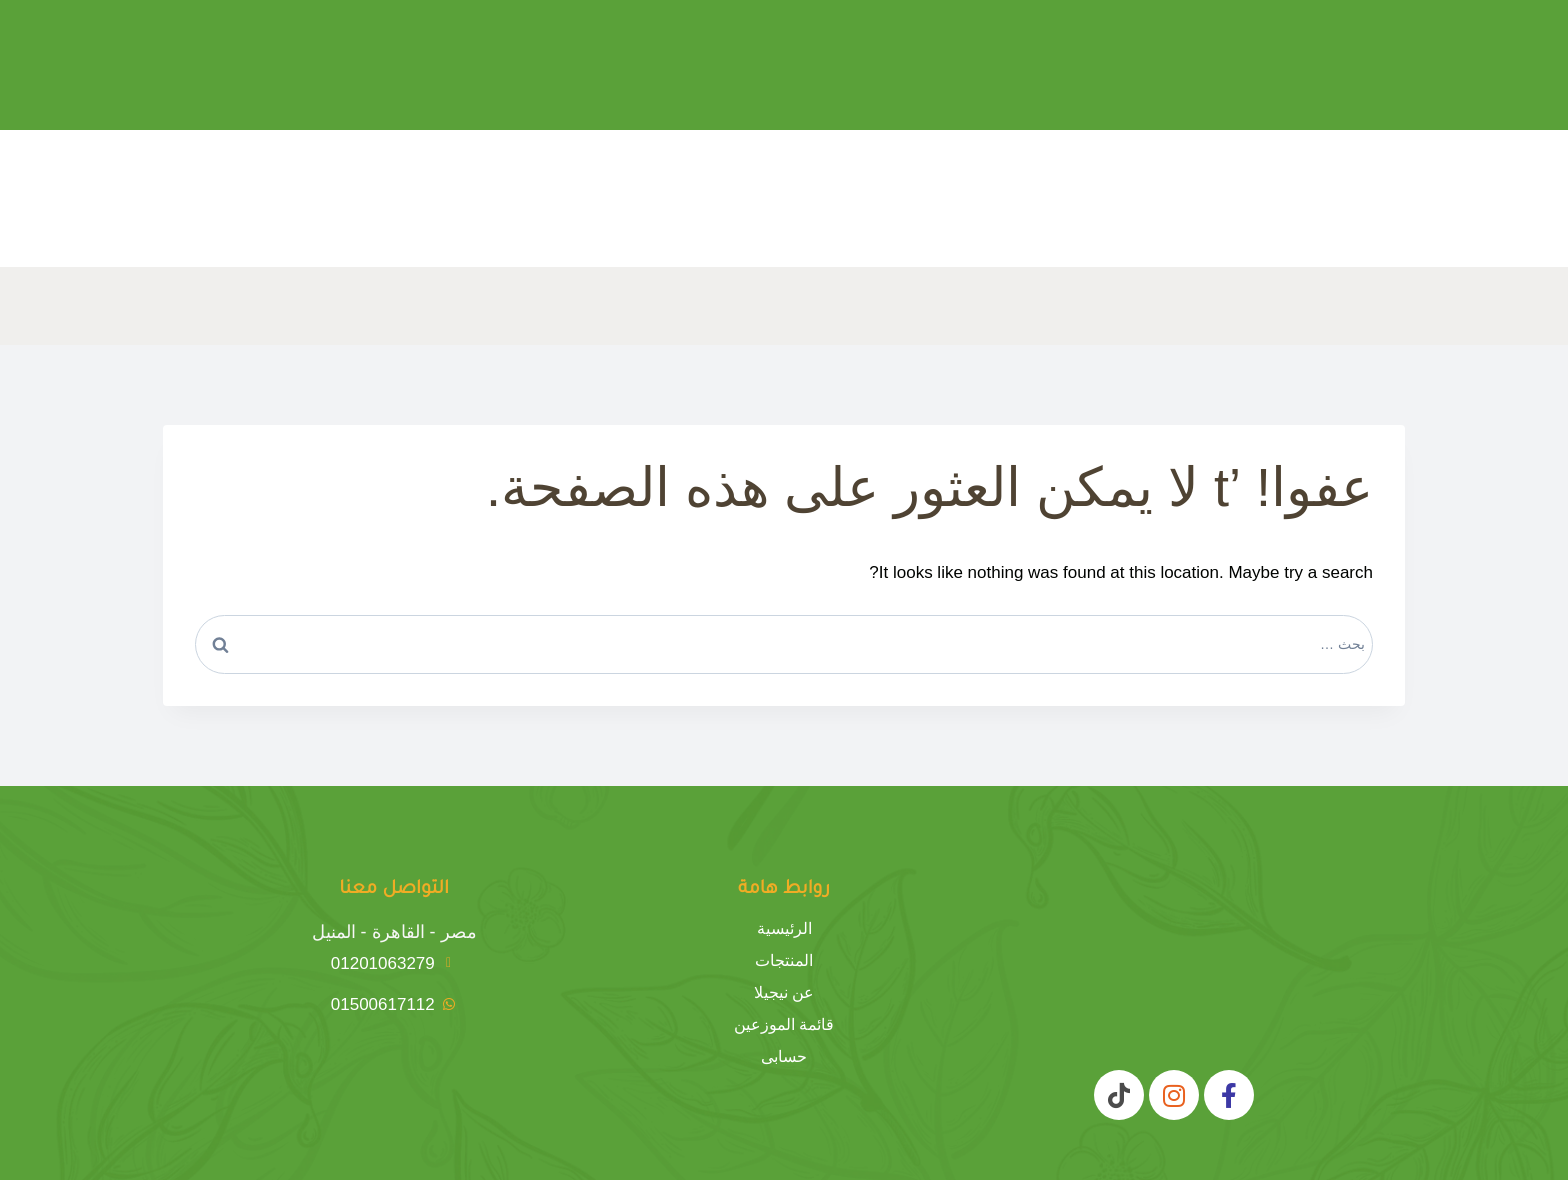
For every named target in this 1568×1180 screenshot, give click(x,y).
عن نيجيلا (784, 993)
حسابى (784, 1057)
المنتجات (784, 961)
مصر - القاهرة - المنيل (394, 932)
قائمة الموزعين (784, 1025)
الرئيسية (784, 929)
